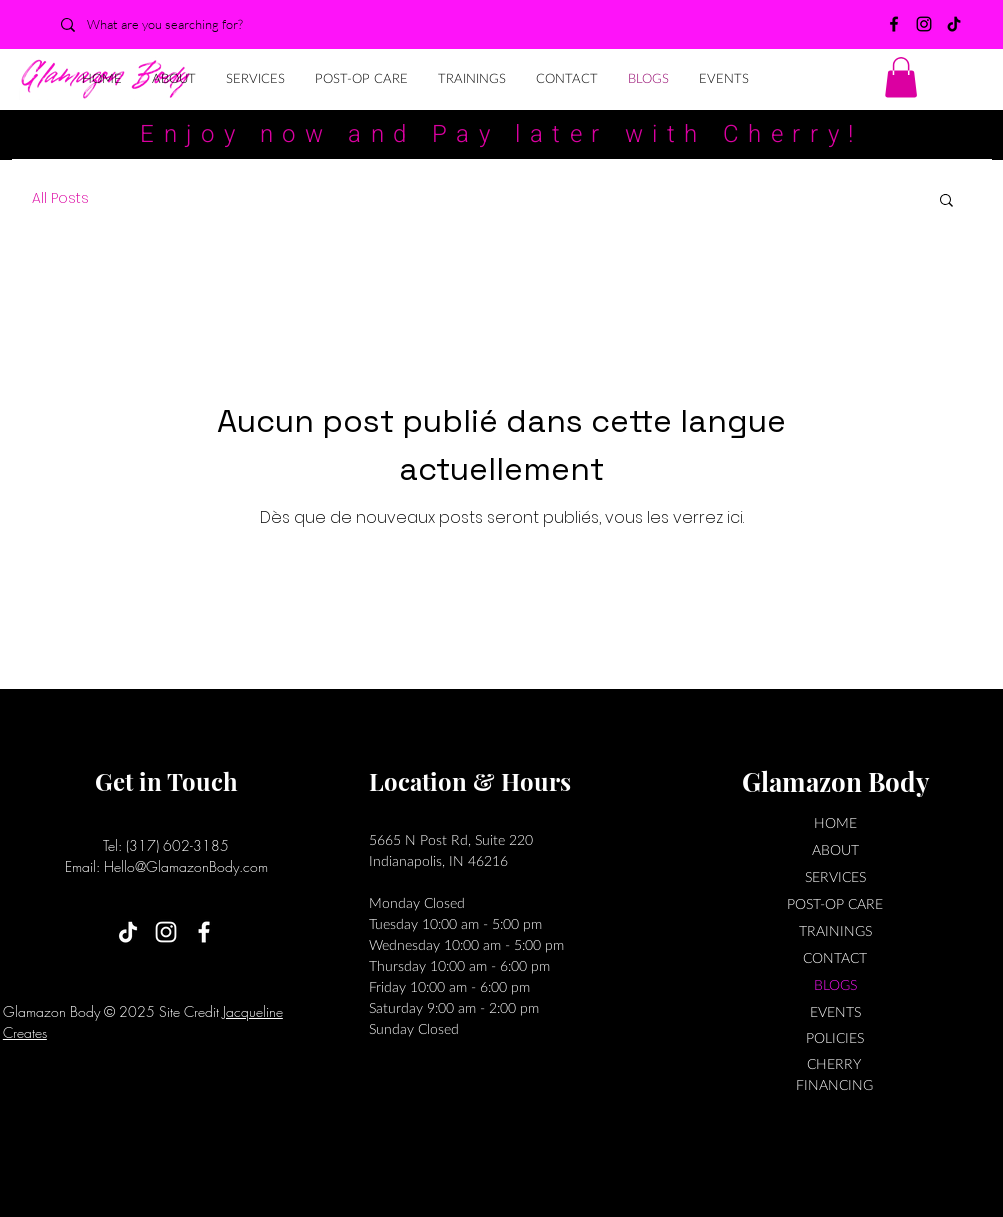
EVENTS (835, 1011)
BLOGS (835, 984)
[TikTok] (954, 24)
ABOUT (835, 849)
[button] (901, 77)
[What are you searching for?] (172, 24)
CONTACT (835, 957)
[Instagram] (924, 24)
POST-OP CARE (835, 903)
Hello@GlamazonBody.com (186, 866)
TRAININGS (835, 930)
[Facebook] (894, 24)
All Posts (60, 198)
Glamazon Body (836, 781)
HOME (835, 822)
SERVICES (835, 876)
